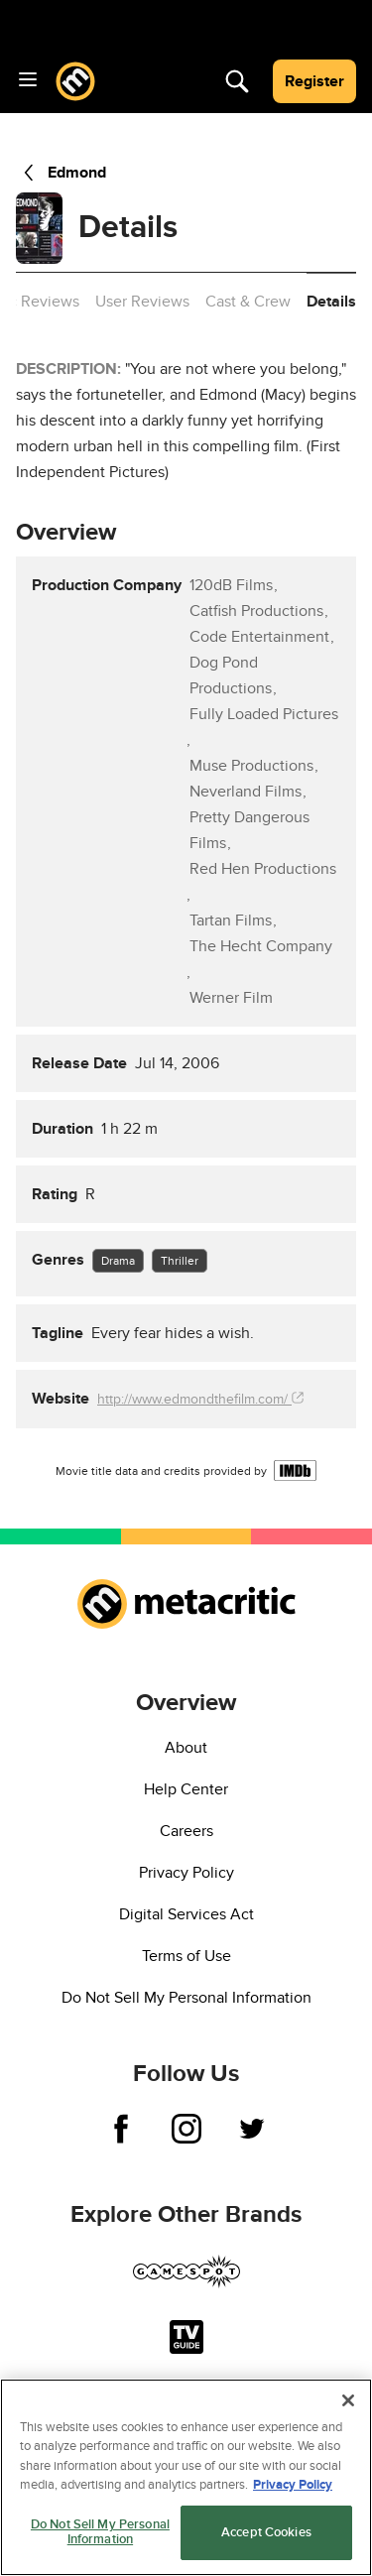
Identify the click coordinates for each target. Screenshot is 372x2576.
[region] (186, 2477)
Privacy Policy (186, 1873)
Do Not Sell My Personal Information (186, 1998)
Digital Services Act (186, 1914)
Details (331, 301)
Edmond (61, 172)
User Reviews (142, 301)
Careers (186, 1831)
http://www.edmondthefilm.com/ (200, 1399)
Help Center (186, 1789)
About (186, 1748)
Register (314, 81)
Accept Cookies (266, 2532)
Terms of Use (186, 1956)
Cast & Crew (248, 301)
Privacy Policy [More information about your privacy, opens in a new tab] (292, 2485)
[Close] (348, 2400)
